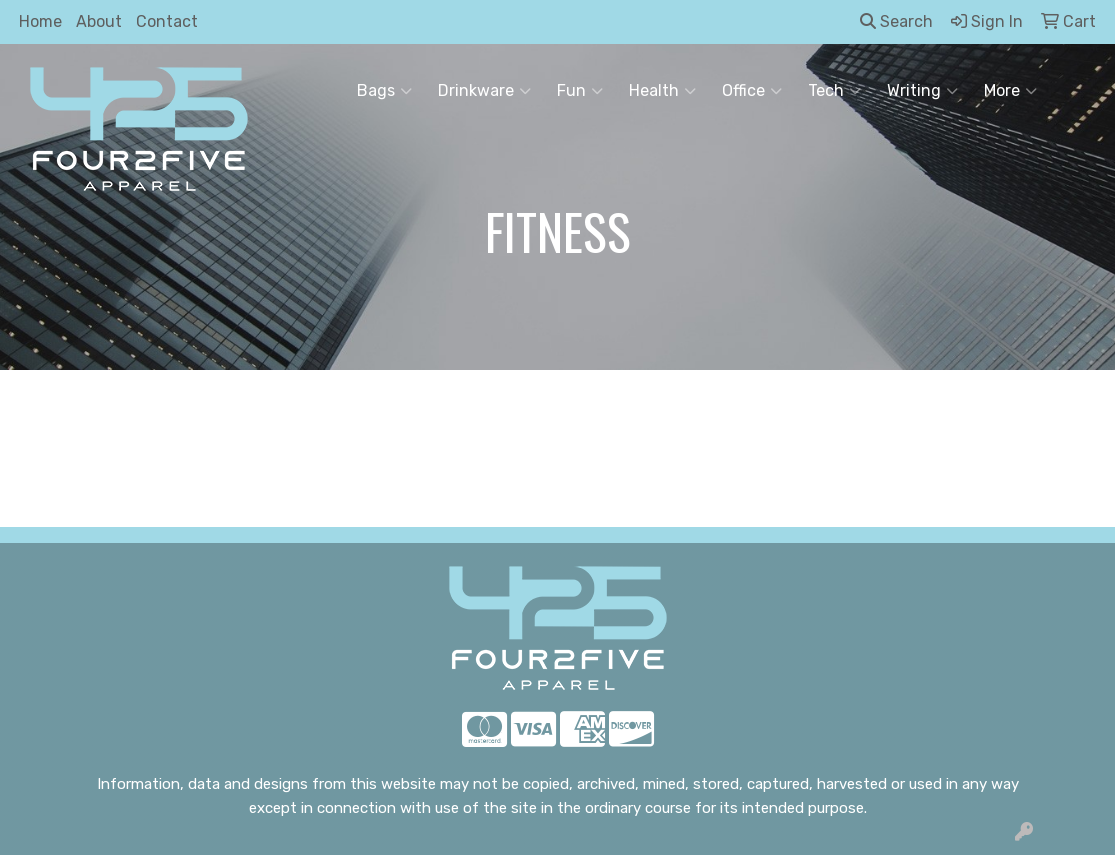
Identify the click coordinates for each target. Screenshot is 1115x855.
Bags (384, 91)
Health (662, 91)
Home (40, 21)
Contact (167, 21)
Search (896, 21)
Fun (580, 91)
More (1010, 91)
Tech (834, 91)
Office (752, 91)
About (99, 21)
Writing (922, 91)
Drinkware (484, 91)
